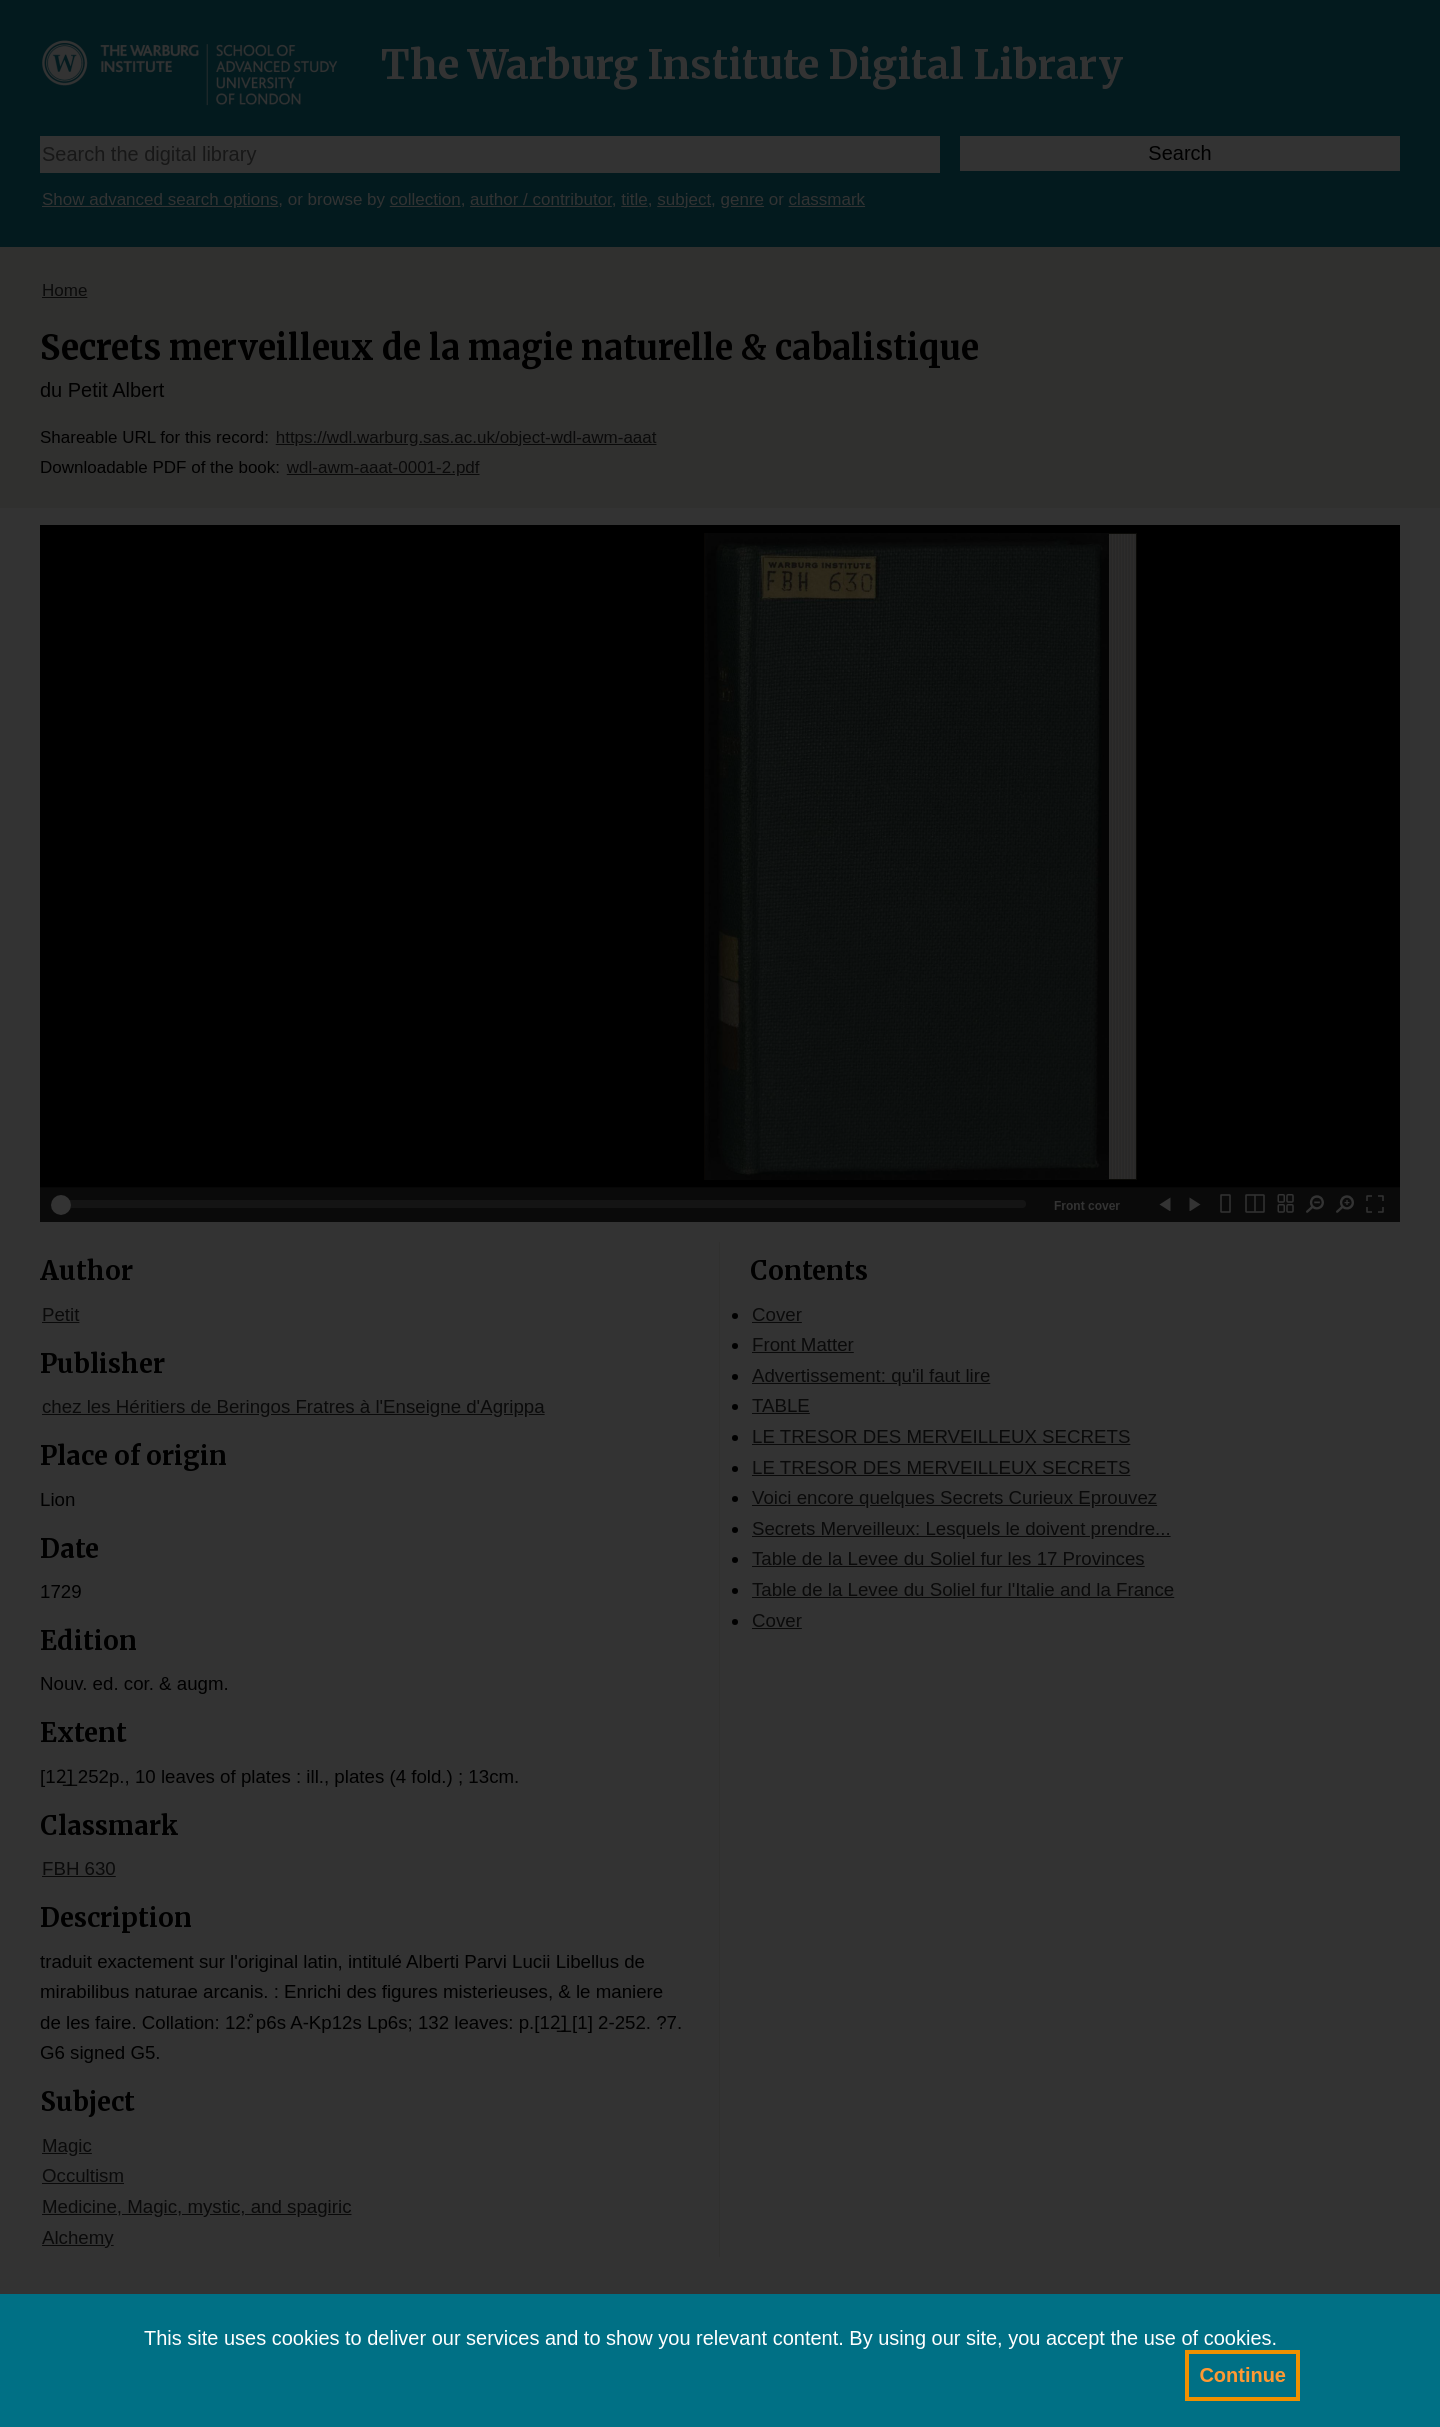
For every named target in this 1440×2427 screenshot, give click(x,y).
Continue (1242, 2375)
